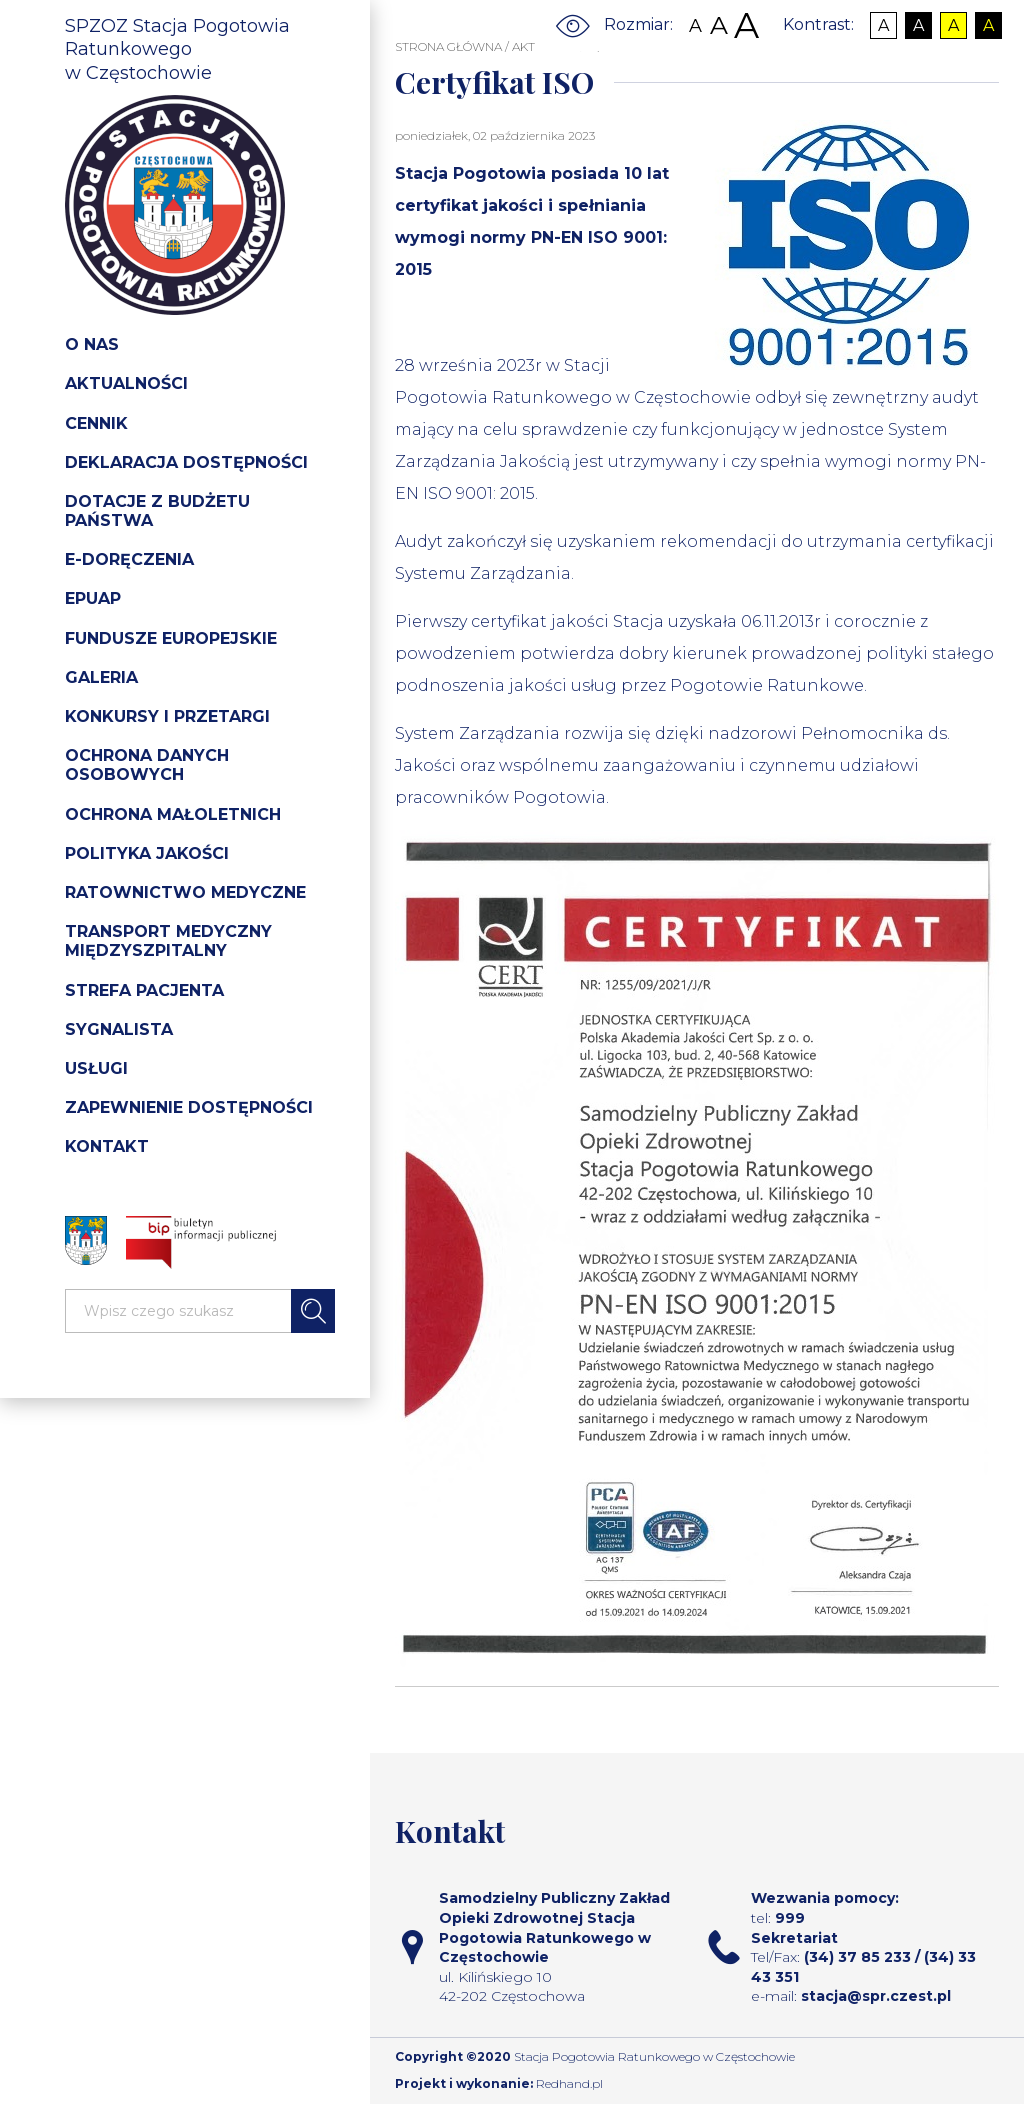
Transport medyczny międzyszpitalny (168, 941)
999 (790, 1918)
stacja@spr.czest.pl (876, 1996)
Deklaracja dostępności (186, 462)
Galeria (101, 677)
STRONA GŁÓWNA (448, 47)
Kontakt (107, 1146)
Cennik (96, 423)
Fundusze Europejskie (171, 638)
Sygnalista (119, 1029)
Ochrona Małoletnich (173, 814)
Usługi (96, 1068)
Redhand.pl (569, 2083)
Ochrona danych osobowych (147, 765)
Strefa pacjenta (144, 990)
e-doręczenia (129, 559)
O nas (92, 344)
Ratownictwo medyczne (185, 892)
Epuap (93, 598)
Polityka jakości (147, 853)
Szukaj (313, 1311)
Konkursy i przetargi (167, 716)
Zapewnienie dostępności (189, 1107)
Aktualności (126, 383)
